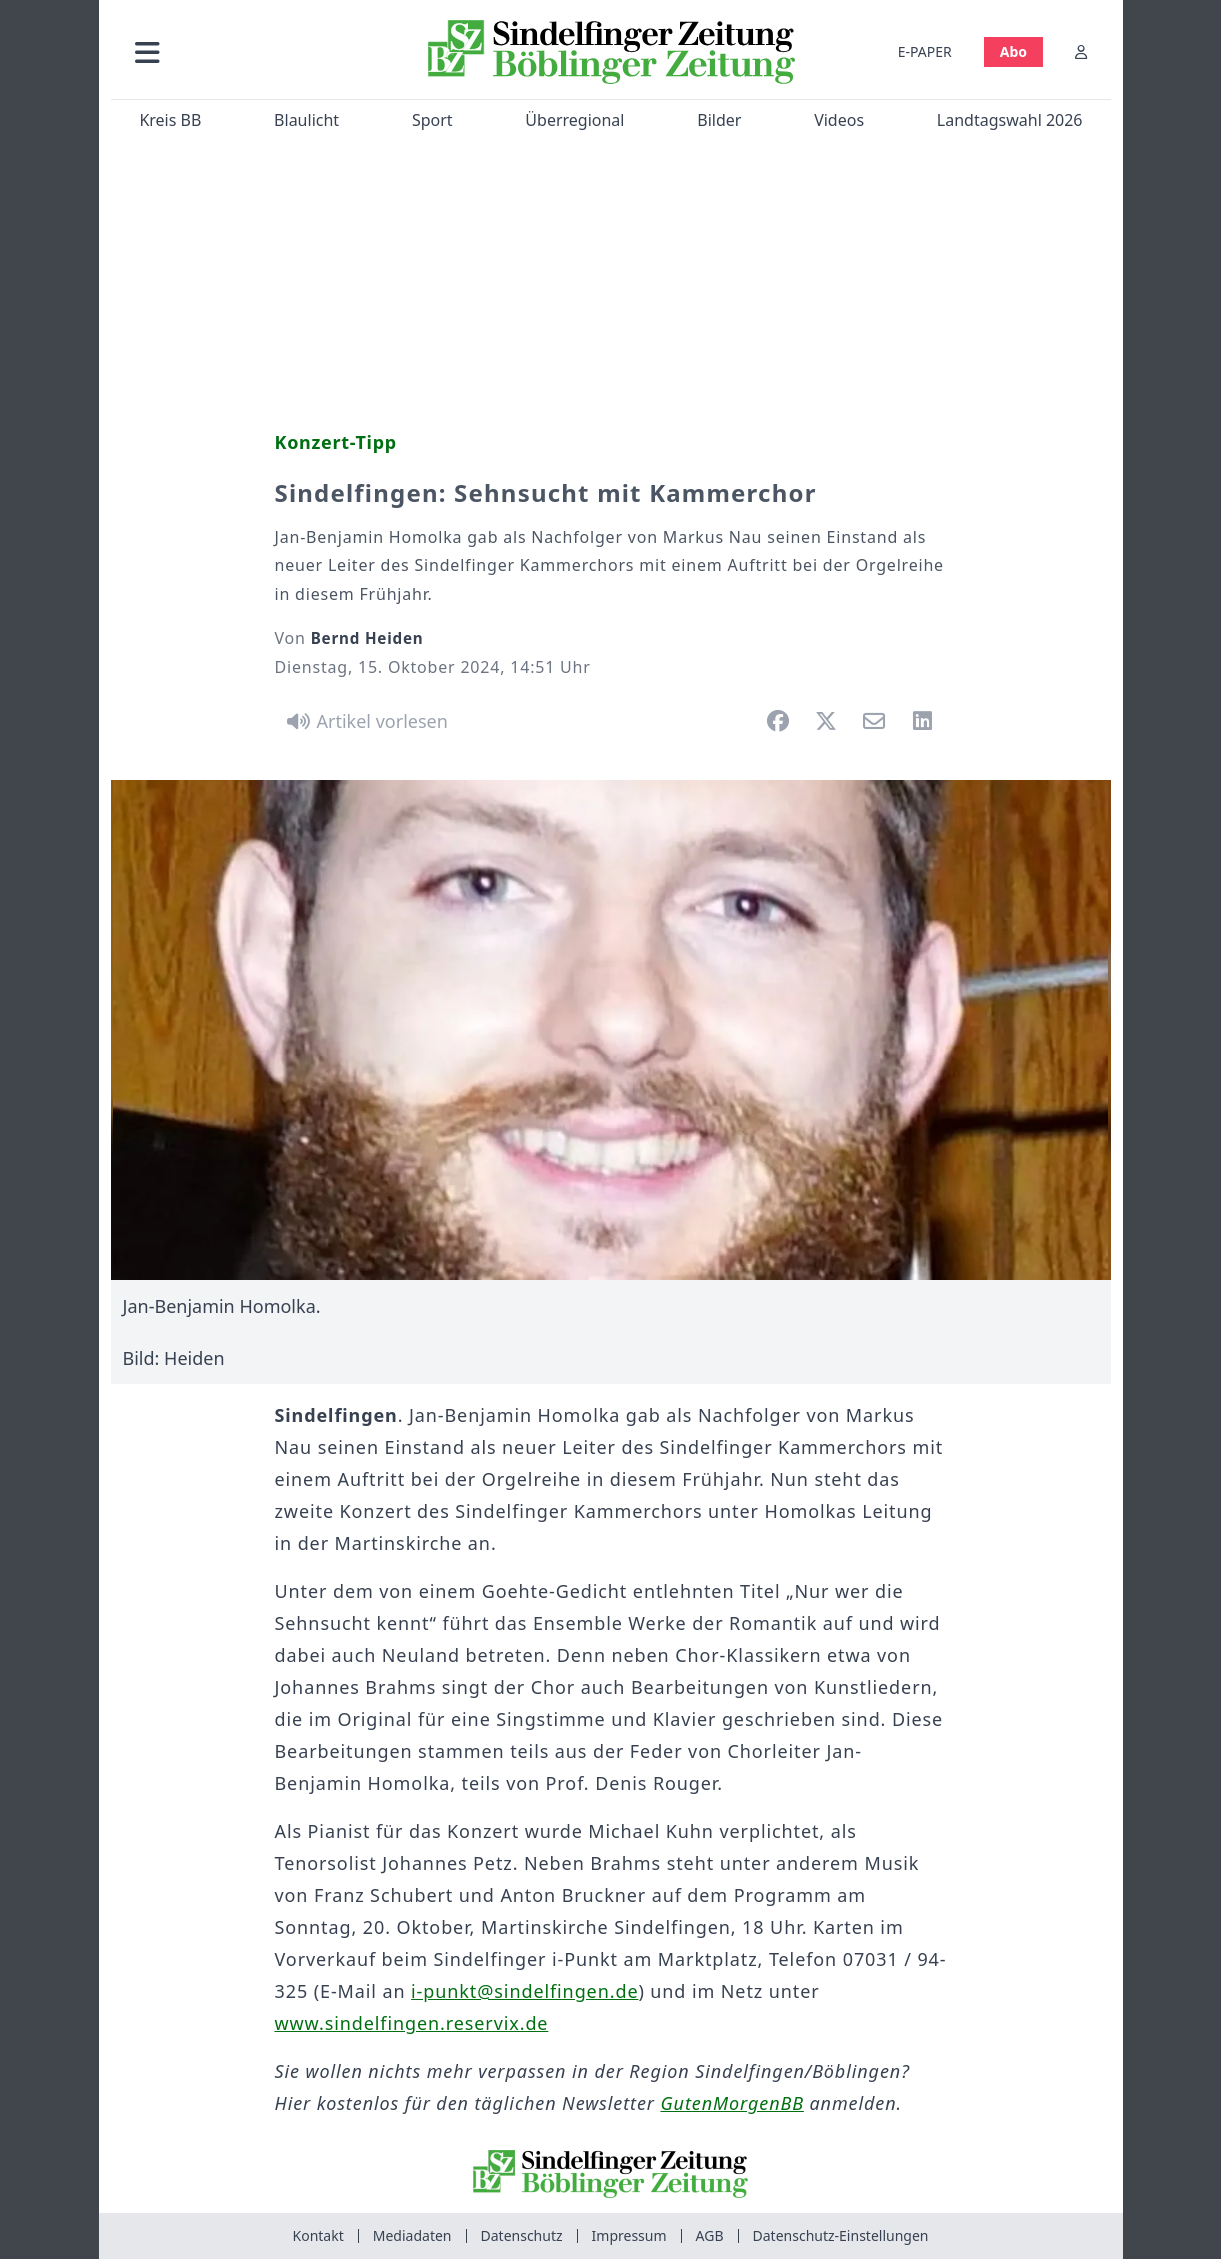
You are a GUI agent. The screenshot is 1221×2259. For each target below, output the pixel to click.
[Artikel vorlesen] (364, 721)
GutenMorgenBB (732, 2103)
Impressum (629, 2235)
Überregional (574, 120)
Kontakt (318, 2235)
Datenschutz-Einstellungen (841, 2235)
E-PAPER (924, 51)
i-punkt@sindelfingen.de (524, 1991)
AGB (710, 2235)
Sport (431, 120)
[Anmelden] (1081, 51)
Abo (1012, 51)
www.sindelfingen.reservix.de (412, 2023)
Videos (839, 120)
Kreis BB (170, 120)
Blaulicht (306, 120)
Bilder (719, 120)
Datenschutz (522, 2235)
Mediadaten (412, 2235)
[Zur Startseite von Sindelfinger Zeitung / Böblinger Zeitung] (610, 52)
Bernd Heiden (367, 638)
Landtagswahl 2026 (1009, 120)
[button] (254, 51)
